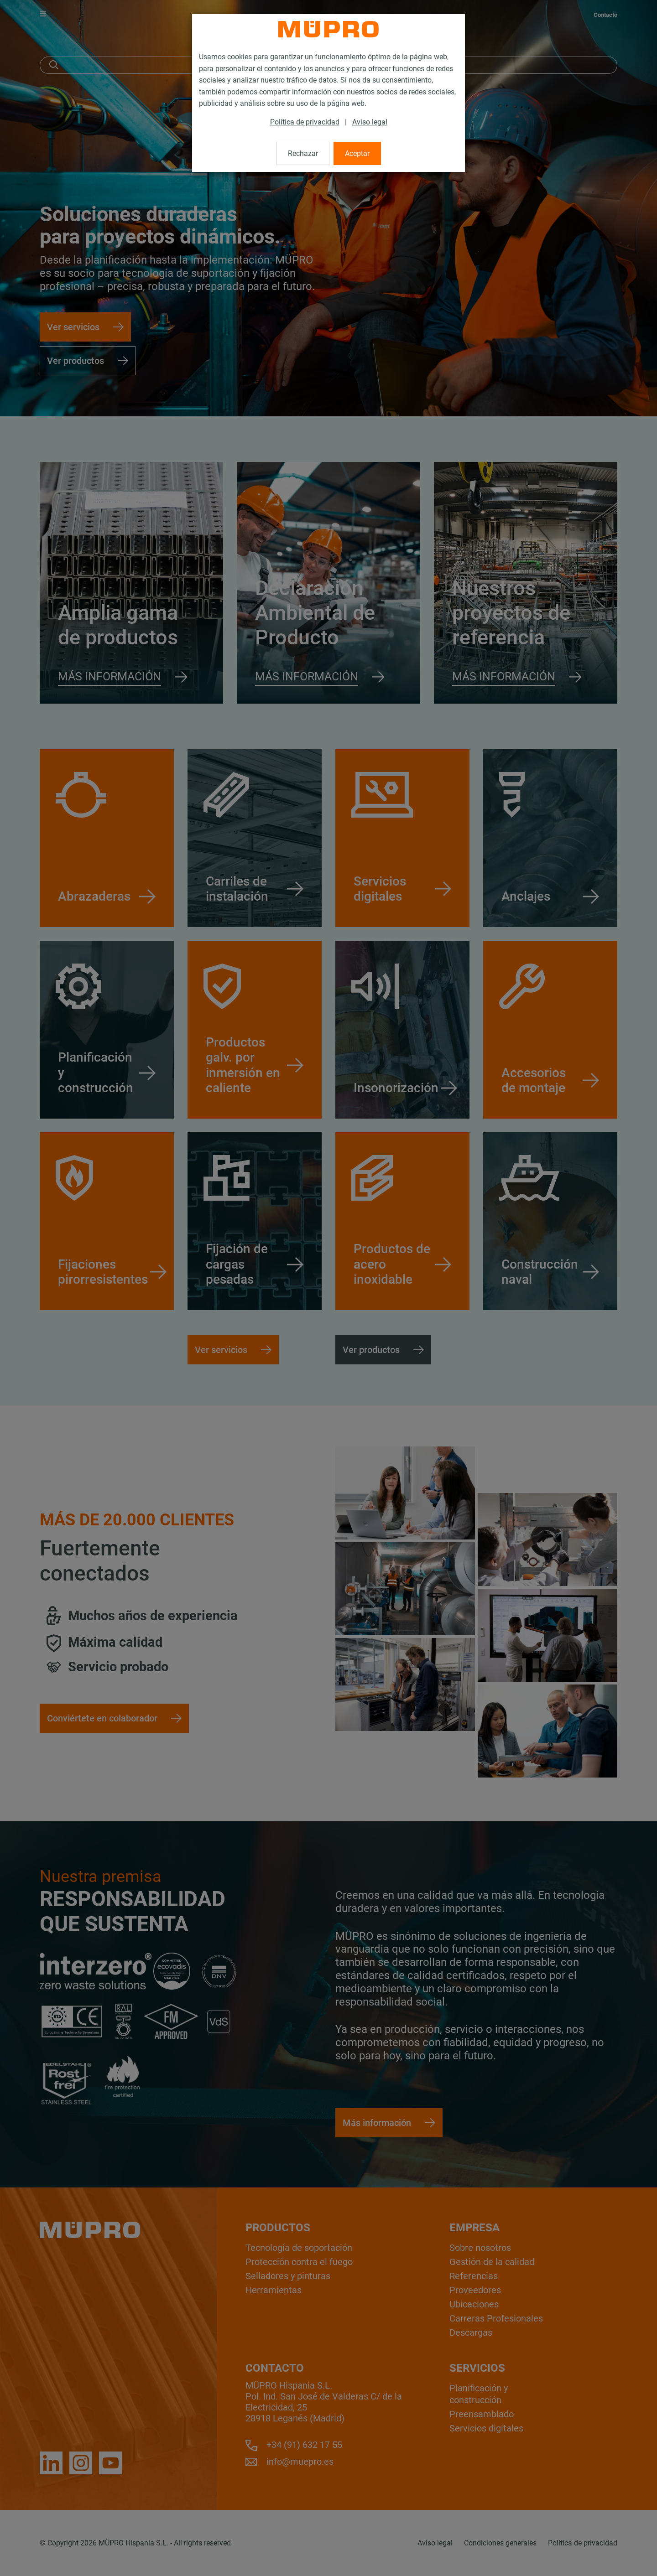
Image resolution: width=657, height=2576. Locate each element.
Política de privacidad (304, 122)
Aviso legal (369, 122)
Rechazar (303, 153)
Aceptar (357, 153)
